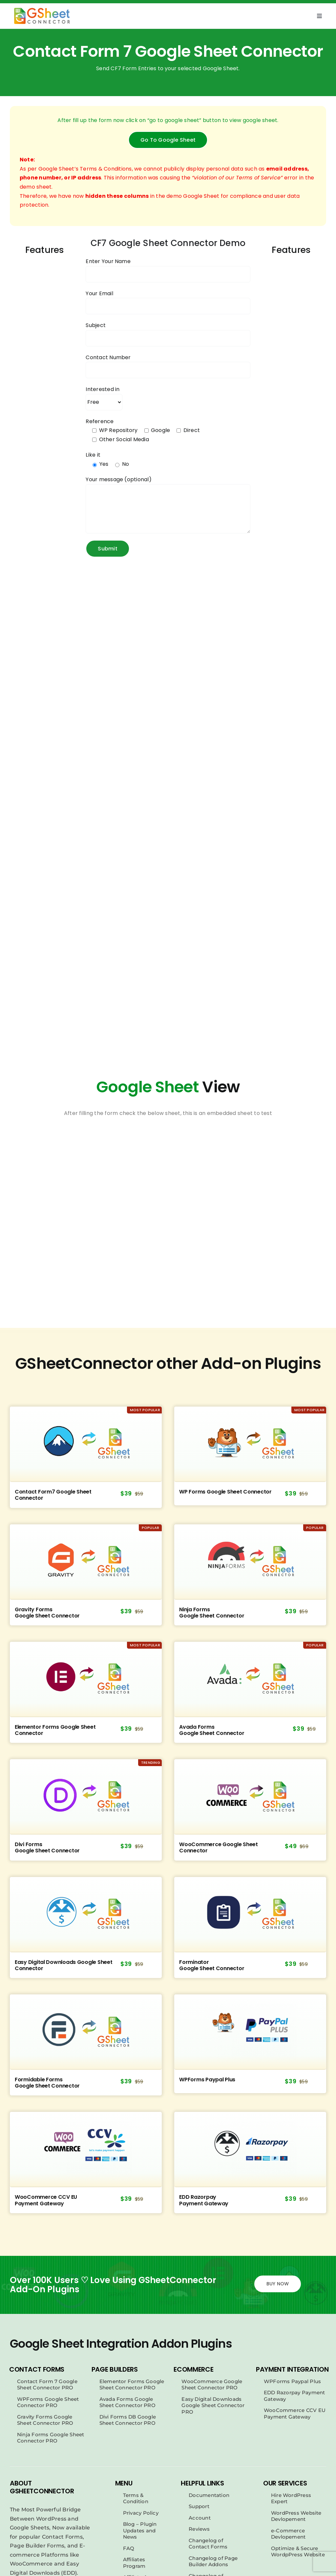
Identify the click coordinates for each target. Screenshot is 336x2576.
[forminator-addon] (250, 1914)
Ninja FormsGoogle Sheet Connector (211, 1612)
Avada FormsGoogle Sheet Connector (211, 1729)
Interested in (102, 389)
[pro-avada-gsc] (250, 1678)
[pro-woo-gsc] (250, 1796)
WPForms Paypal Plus (207, 2079)
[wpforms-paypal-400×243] (250, 2031)
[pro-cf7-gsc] (85, 1443)
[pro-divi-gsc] (85, 1796)
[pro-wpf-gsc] (250, 1443)
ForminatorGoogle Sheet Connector (211, 1965)
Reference (100, 421)
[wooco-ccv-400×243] (85, 2149)
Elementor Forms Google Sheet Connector (55, 1729)
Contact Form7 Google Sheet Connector (53, 1495)
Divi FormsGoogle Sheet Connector (47, 1847)
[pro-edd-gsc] (85, 1914)
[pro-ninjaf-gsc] (250, 1561)
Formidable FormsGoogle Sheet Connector (47, 2082)
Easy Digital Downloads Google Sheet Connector (64, 1965)
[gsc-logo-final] (42, 10)
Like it (93, 455)
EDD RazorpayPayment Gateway (203, 2200)
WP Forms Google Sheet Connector (225, 1492)
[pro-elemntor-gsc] (85, 1678)
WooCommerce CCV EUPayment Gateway (46, 2200)
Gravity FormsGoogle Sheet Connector (47, 1612)
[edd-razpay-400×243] (250, 2149)
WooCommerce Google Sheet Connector (218, 1847)
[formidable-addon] (85, 2031)
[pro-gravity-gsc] (85, 1561)
